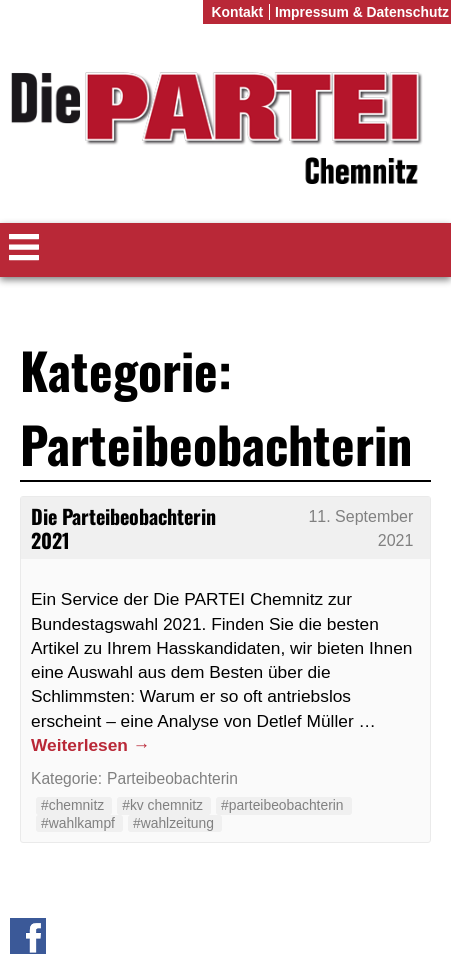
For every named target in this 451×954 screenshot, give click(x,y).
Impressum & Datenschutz (362, 12)
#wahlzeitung (173, 823)
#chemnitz (72, 805)
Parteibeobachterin (172, 778)
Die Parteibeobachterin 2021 (123, 528)
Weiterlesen (90, 745)
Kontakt (237, 12)
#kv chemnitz (162, 805)
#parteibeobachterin (282, 805)
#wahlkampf (78, 823)
